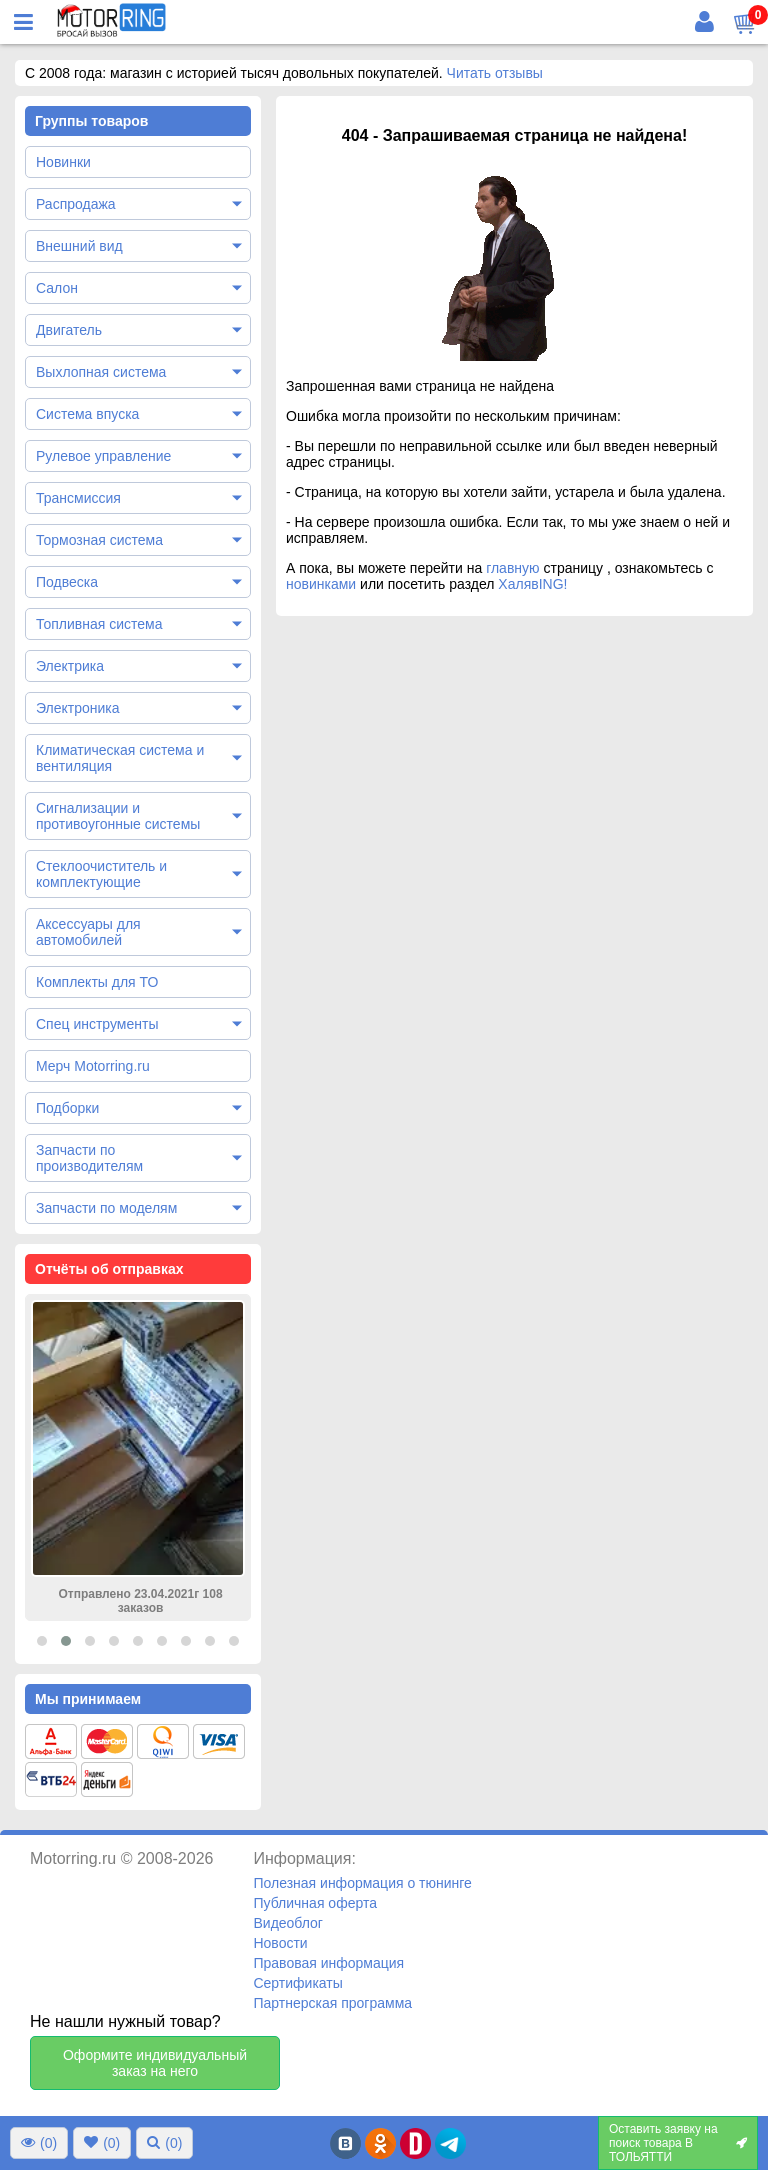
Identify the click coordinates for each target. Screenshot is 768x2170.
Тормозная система (99, 540)
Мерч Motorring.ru (93, 1066)
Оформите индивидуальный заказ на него (155, 2063)
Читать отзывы (495, 73)
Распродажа (76, 204)
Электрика (70, 666)
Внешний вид (79, 246)
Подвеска (67, 582)
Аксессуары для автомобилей (88, 932)
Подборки (67, 1108)
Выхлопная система (101, 372)
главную (512, 568)
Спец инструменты (97, 1024)
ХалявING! (532, 584)
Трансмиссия (78, 498)
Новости (280, 1943)
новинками (321, 584)
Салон (57, 288)
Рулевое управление (103, 456)
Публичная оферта (315, 1903)
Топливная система (99, 624)
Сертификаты (297, 1983)
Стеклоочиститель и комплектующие (101, 874)
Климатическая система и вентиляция (120, 758)
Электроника (78, 708)
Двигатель (69, 330)
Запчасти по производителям (89, 1158)
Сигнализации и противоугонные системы (118, 816)
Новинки (63, 162)
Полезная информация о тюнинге (362, 1883)
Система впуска (87, 414)
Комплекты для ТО (97, 982)
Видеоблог (288, 1923)
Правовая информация (328, 1963)
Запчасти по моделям (106, 1208)
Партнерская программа (332, 2003)
